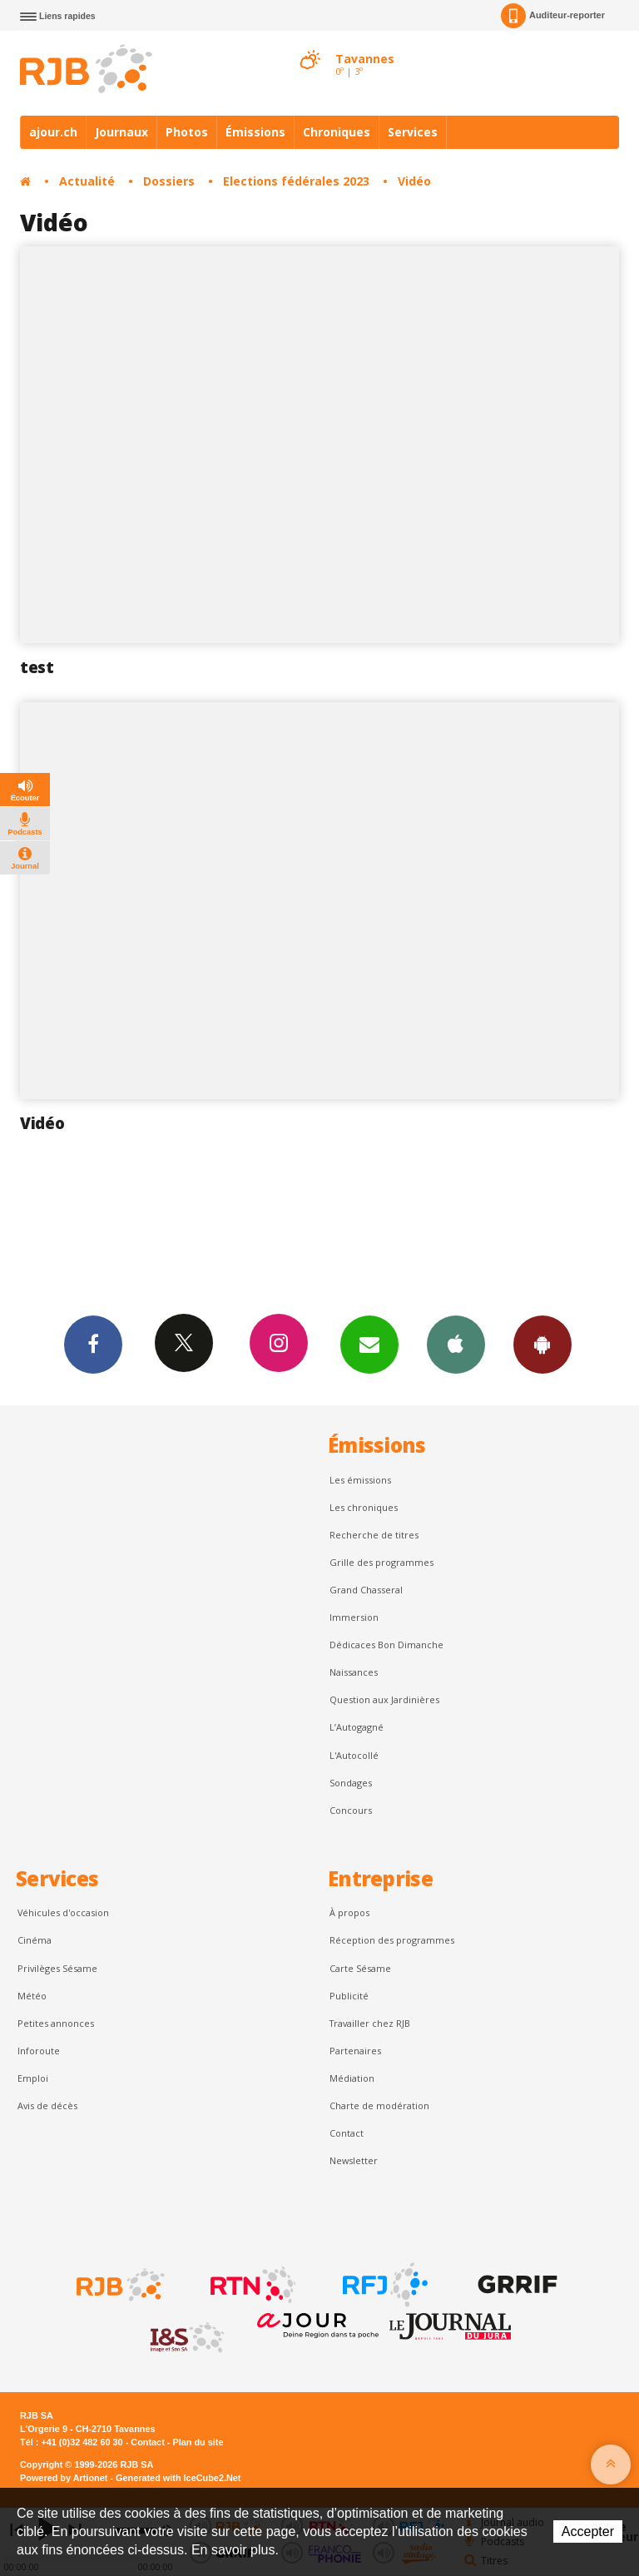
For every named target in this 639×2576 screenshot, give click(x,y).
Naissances (353, 1672)
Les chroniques (363, 1507)
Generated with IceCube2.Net (178, 2478)
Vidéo (414, 181)
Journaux (121, 132)
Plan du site (197, 2442)
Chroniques (336, 132)
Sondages (350, 1782)
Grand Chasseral (366, 1589)
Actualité (87, 181)
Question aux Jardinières (384, 1699)
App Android (542, 1343)
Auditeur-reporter (553, 15)
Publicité (349, 1995)
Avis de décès (47, 2105)
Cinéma (34, 1939)
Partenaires (355, 2050)
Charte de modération (379, 2105)
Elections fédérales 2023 (296, 181)
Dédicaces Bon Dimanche (386, 1644)
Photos (187, 132)
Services (413, 132)
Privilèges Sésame (57, 1968)
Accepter (588, 2531)
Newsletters (369, 1343)
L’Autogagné (356, 1726)
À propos (349, 1912)
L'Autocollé (354, 1755)
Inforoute (38, 2050)
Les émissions (360, 1479)
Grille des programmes (381, 1562)
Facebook (93, 1343)
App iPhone (456, 1343)
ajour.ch (53, 132)
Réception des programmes (391, 1939)
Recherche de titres (374, 1534)
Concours (350, 1810)
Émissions (255, 132)
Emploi (32, 2078)
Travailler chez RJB (369, 2023)
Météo (32, 1995)
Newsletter (353, 2160)
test (37, 667)
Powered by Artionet (63, 2478)
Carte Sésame (360, 1968)
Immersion (354, 1617)
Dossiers (169, 181)
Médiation (351, 2078)
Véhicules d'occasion (63, 1912)
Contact (346, 2133)
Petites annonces (55, 2023)
